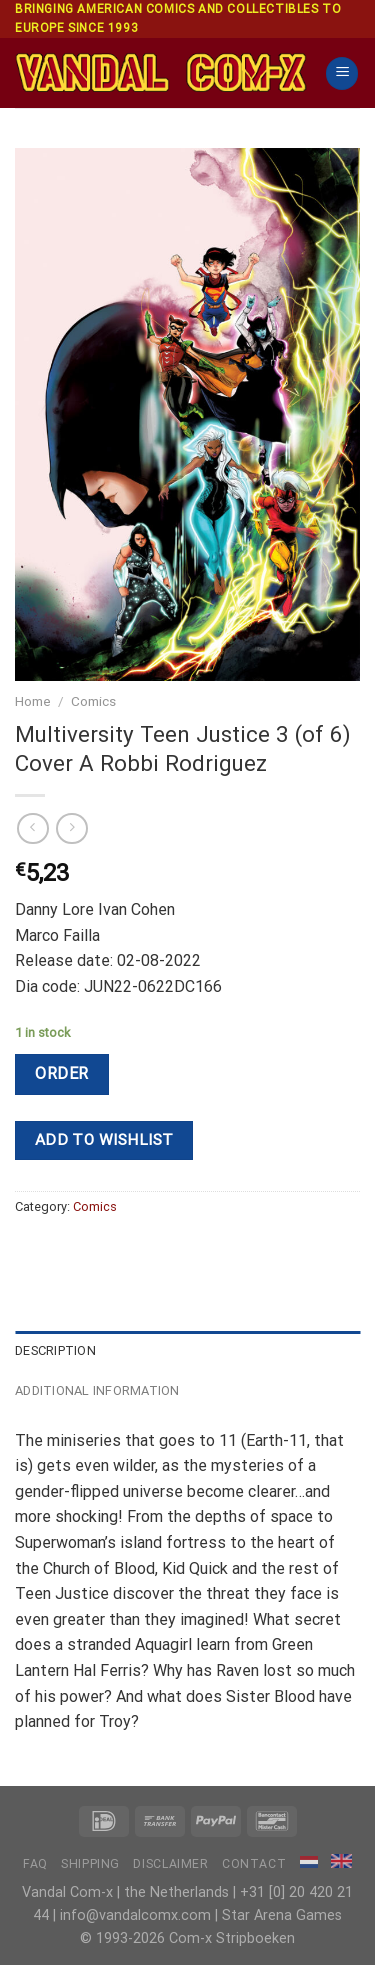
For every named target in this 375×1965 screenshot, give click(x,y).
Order (61, 1073)
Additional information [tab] (97, 1390)
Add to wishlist (104, 1140)
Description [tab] (55, 1350)
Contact (254, 1864)
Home (33, 701)
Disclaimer (170, 1864)
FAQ (35, 1864)
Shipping (90, 1864)
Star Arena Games (282, 1915)
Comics (93, 701)
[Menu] (342, 73)
